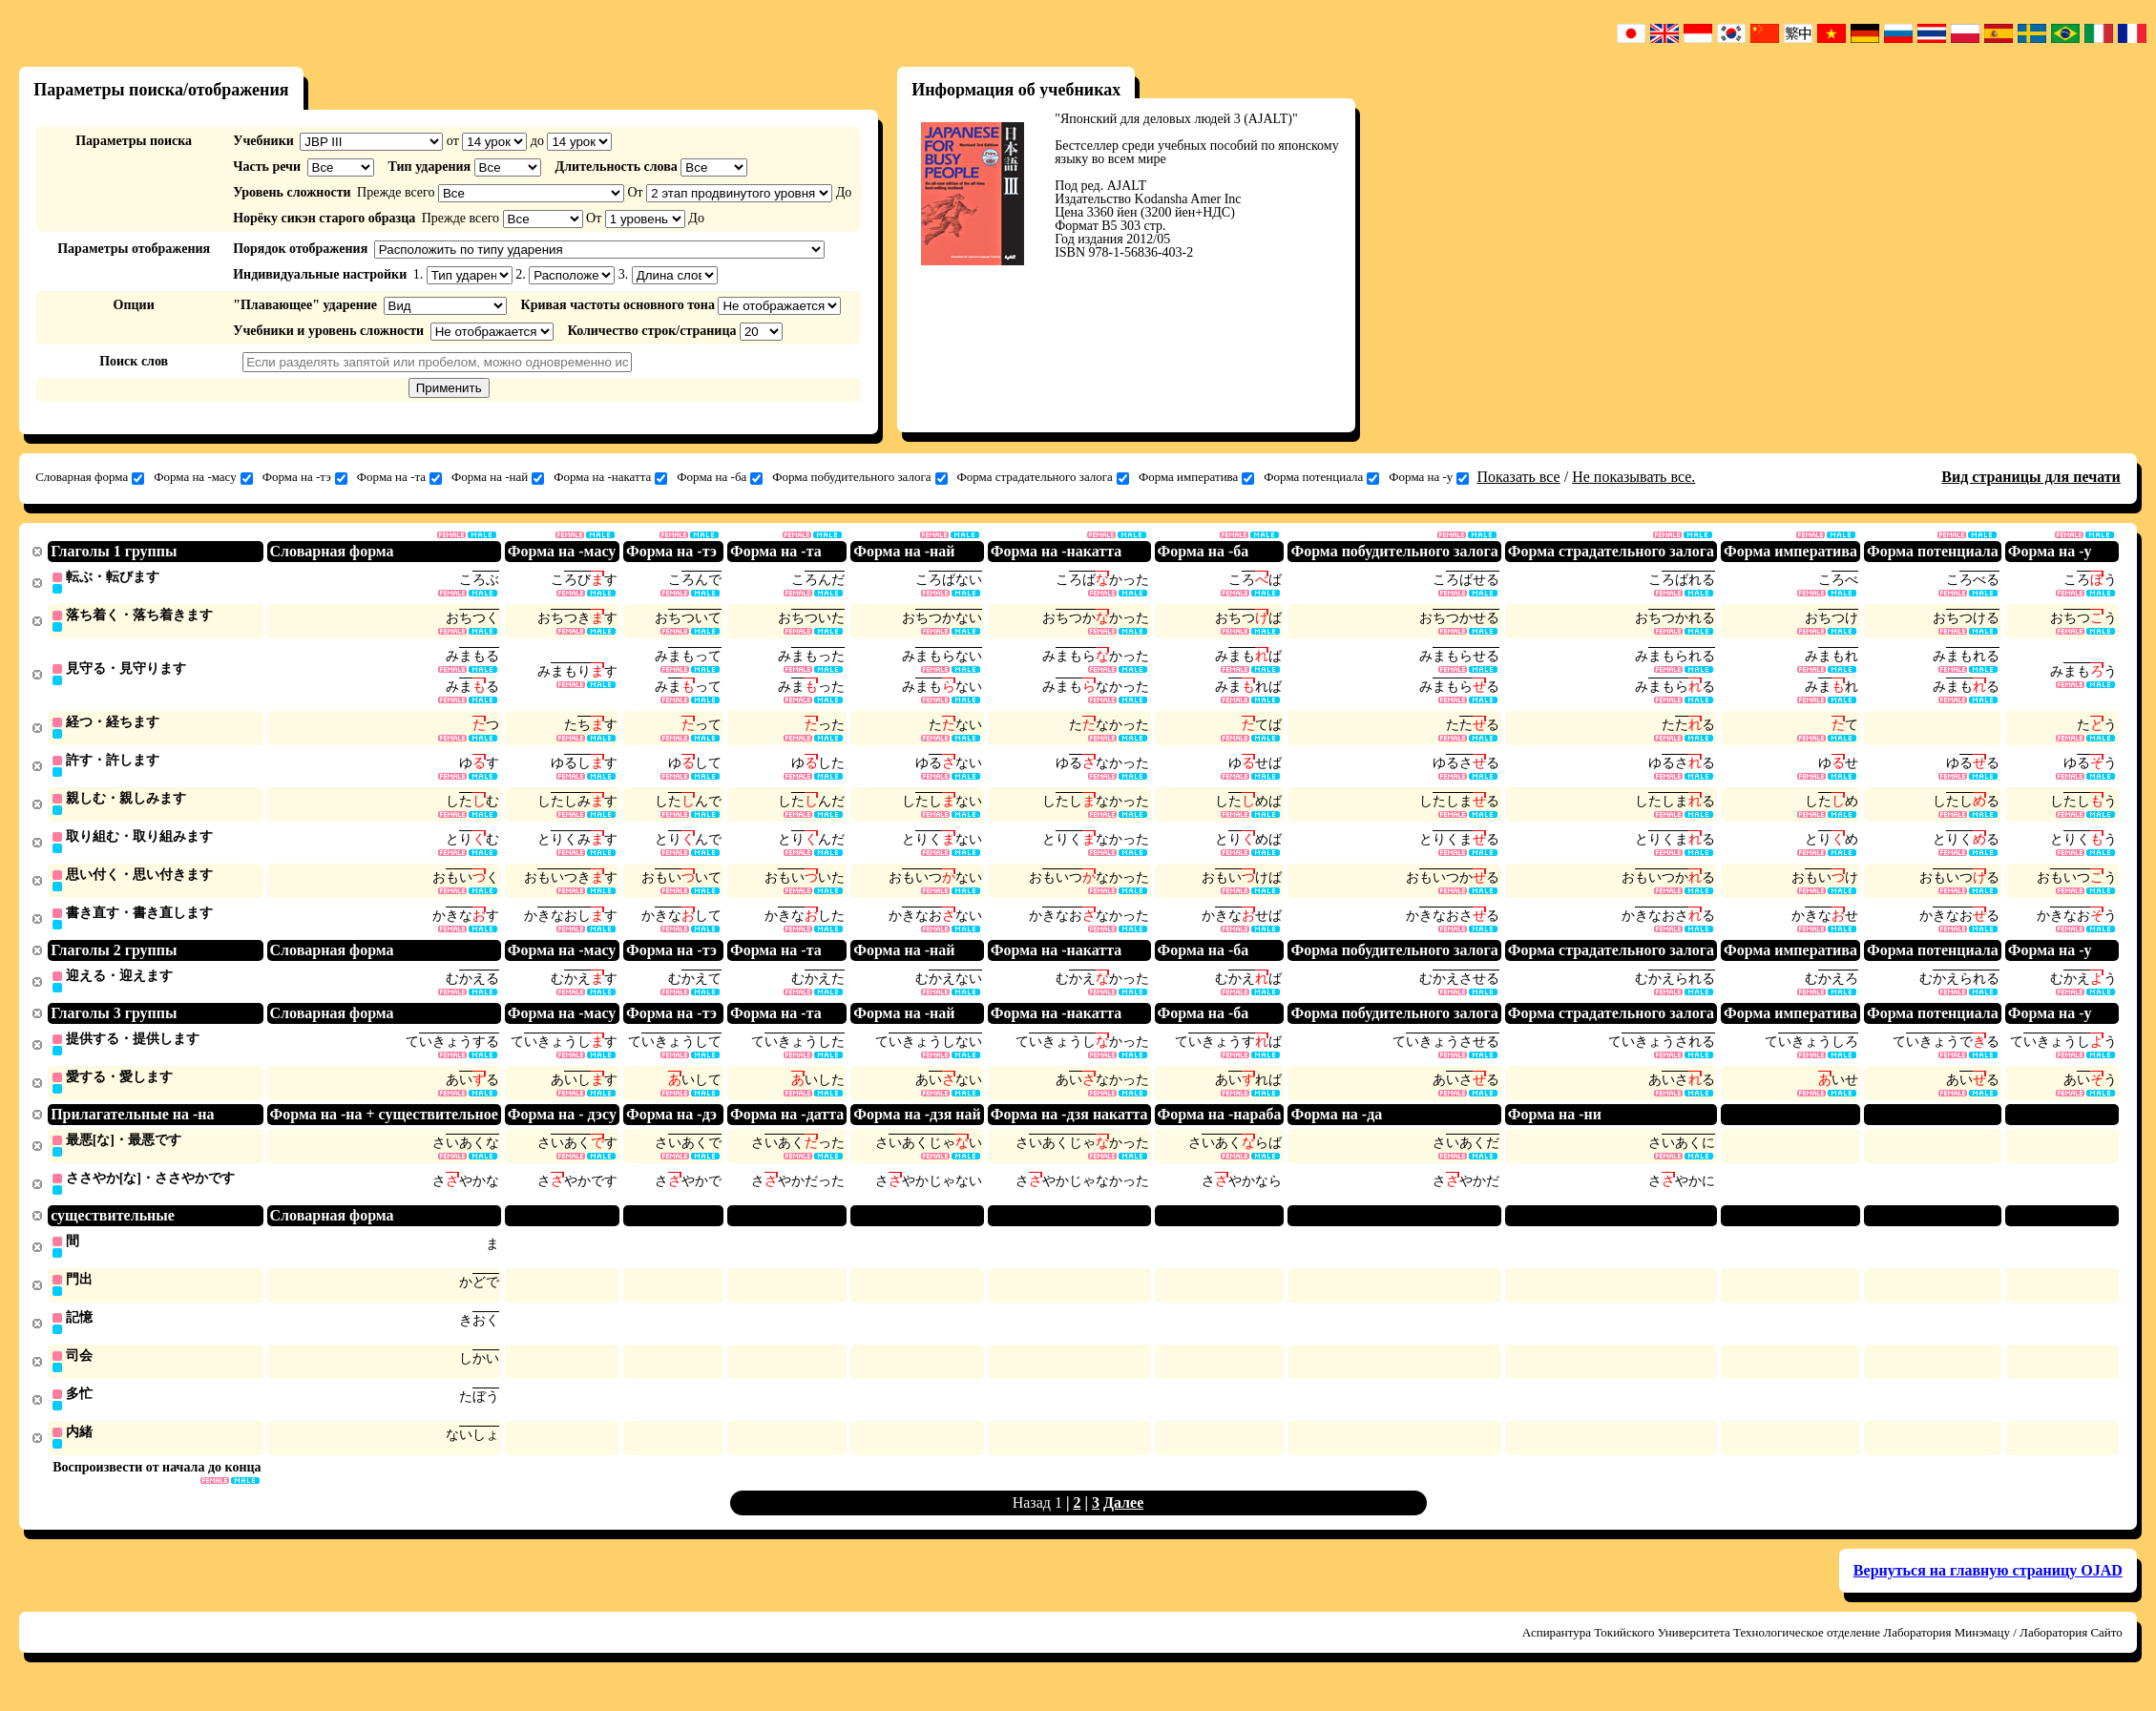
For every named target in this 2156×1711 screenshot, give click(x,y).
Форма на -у (1429, 477)
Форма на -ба (720, 477)
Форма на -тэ (304, 477)
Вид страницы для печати (2031, 477)
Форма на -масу (203, 477)
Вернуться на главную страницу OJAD (1988, 1590)
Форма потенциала (1321, 477)
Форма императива (1196, 477)
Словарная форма (89, 477)
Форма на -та (399, 477)
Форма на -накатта (610, 477)
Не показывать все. (1633, 477)
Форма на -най (497, 477)
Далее (1123, 1522)
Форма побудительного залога (859, 477)
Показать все (1517, 477)
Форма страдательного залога (1043, 477)
